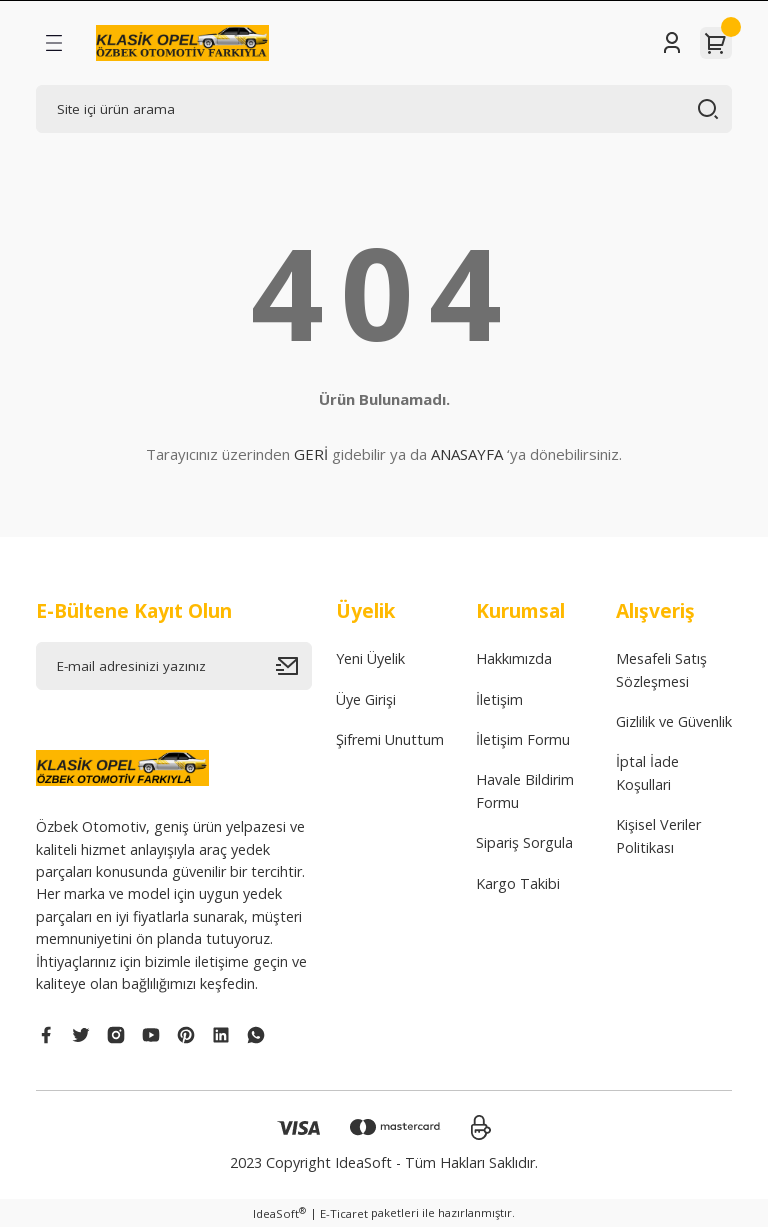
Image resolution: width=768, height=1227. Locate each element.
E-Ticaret (344, 1213)
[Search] (384, 109)
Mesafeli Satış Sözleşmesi (661, 669)
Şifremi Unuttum (390, 739)
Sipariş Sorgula (524, 842)
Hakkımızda (514, 658)
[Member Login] (672, 43)
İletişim (499, 699)
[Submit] (294, 666)
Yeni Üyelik (370, 658)
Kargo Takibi (518, 883)
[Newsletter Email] (174, 666)
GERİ (311, 454)
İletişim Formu (523, 739)
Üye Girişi (366, 699)
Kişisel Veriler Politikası (658, 835)
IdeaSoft (279, 1213)
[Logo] (182, 43)
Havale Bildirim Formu (525, 790)
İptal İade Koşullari (647, 772)
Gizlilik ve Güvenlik (674, 721)
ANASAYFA (467, 454)
